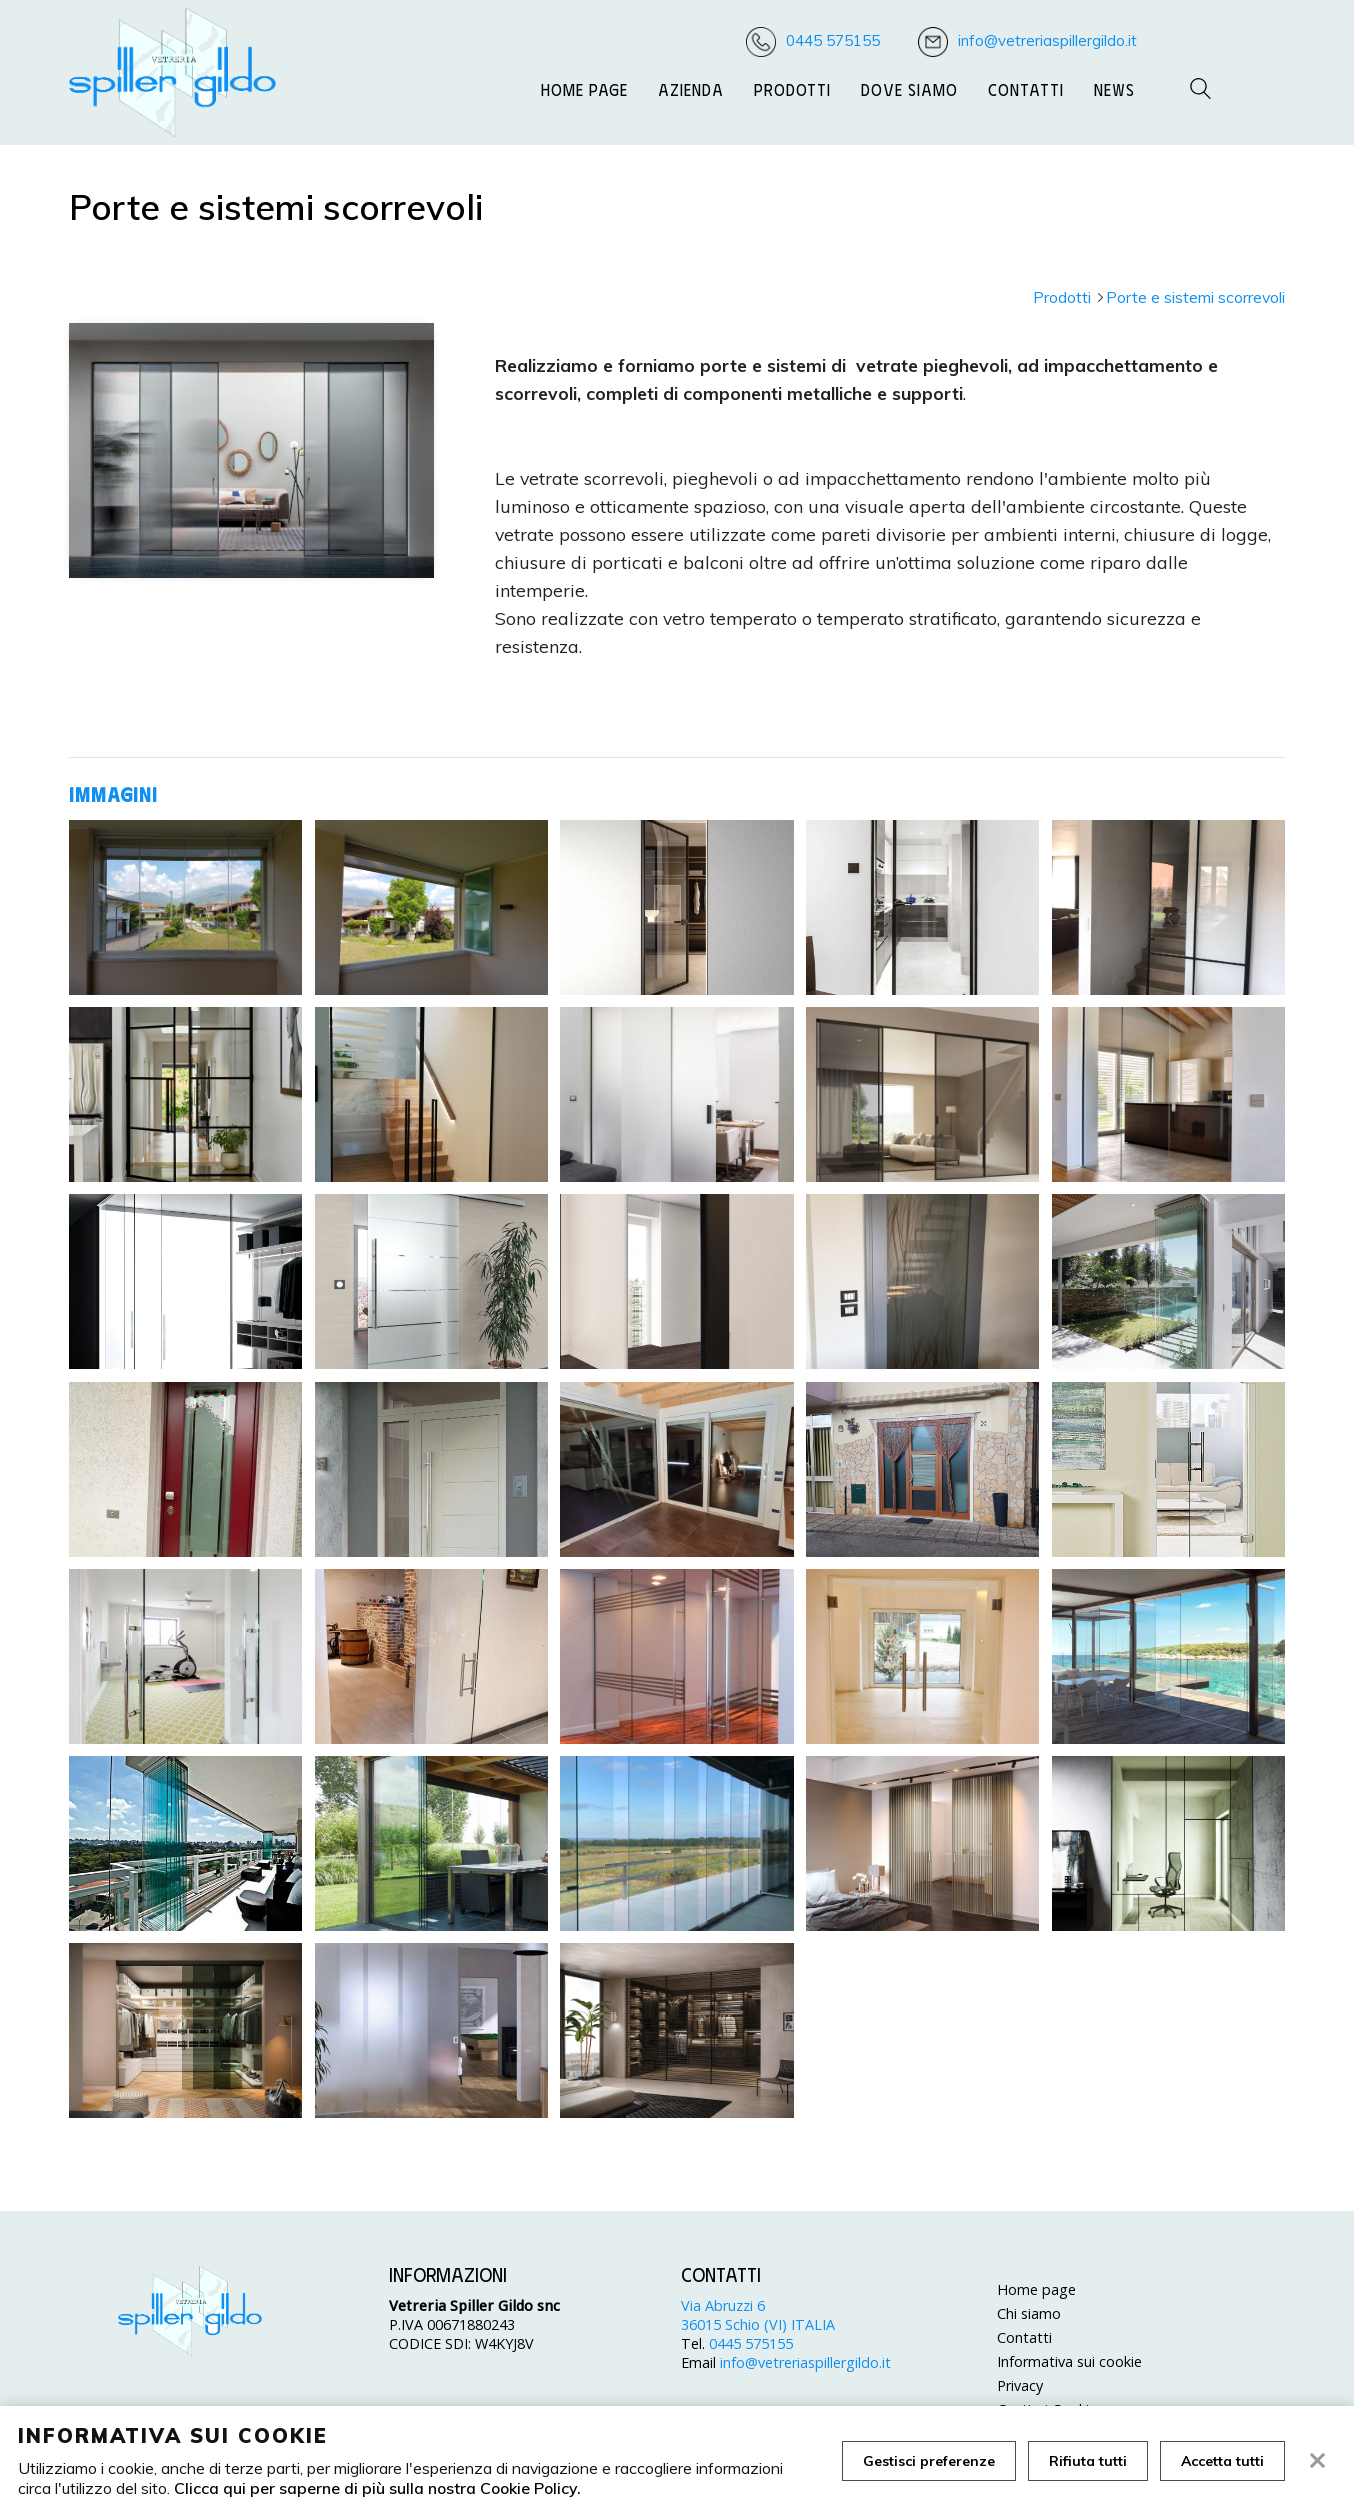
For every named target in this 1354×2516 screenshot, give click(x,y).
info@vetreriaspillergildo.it (1047, 40)
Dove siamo (909, 89)
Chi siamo (1029, 2313)
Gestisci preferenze (929, 2461)
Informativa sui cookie (1069, 2361)
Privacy (1020, 2385)
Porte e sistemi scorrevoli (1195, 297)
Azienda (691, 89)
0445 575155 (833, 40)
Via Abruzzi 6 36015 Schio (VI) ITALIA (758, 2315)
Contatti (1026, 89)
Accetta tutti (1222, 2461)
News (1114, 89)
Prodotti (792, 89)
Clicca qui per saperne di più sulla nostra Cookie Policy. (377, 2488)
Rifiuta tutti (1088, 2461)
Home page (584, 89)
